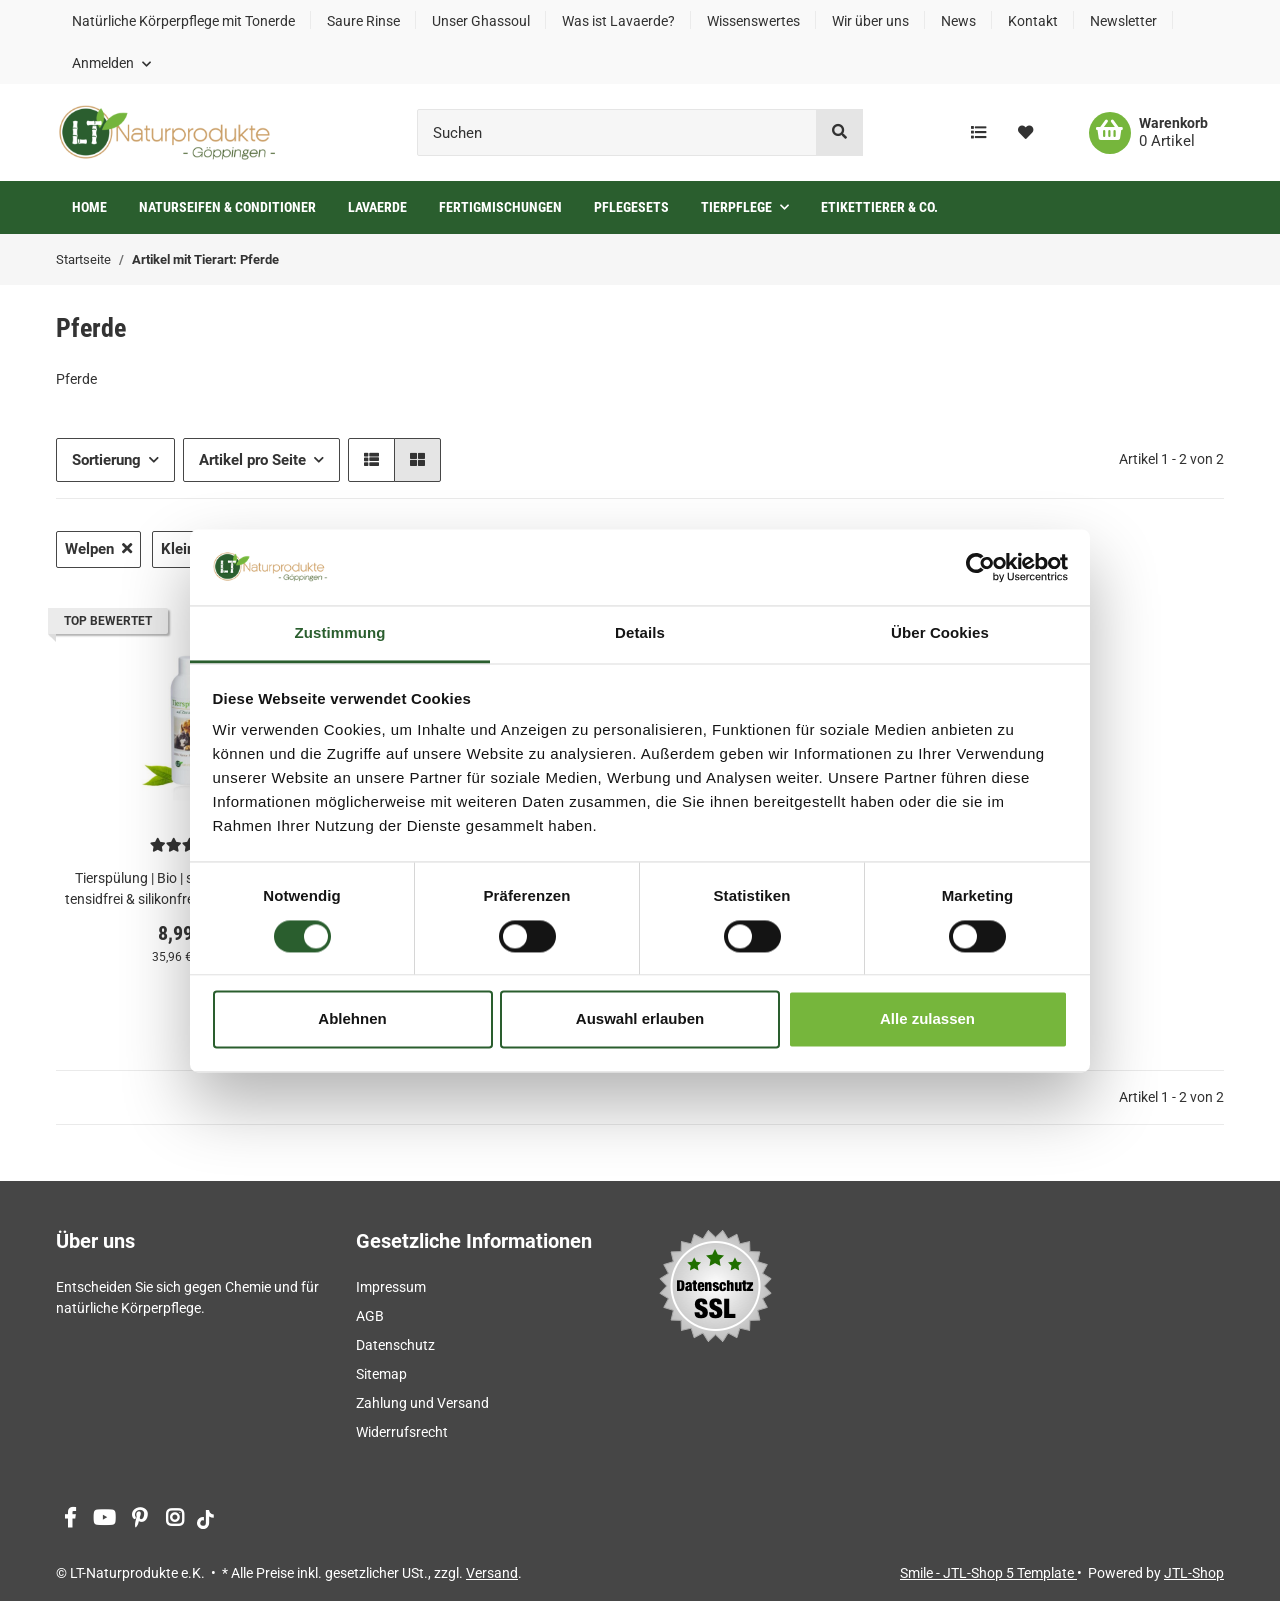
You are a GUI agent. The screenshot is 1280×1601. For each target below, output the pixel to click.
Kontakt (1033, 21)
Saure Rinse (363, 21)
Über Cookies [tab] (940, 633)
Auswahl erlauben (640, 1019)
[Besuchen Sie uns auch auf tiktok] (205, 1519)
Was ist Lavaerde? (618, 21)
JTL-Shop (1194, 1573)
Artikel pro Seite (252, 460)
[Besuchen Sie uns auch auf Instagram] (174, 1519)
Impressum (391, 1287)
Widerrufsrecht (402, 1432)
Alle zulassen (927, 1019)
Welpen (98, 549)
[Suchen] (617, 132)
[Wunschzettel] (1025, 133)
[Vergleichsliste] (978, 133)
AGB (370, 1316)
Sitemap (381, 1374)
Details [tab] (640, 633)
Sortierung (106, 460)
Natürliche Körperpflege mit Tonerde (183, 21)
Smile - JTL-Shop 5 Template (988, 1573)
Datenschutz (395, 1345)
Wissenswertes (753, 21)
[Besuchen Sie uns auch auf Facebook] (69, 1519)
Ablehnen (352, 1019)
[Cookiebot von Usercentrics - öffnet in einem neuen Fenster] (980, 567)
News (958, 21)
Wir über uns (870, 21)
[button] (111, 63)
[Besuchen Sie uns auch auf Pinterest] (139, 1519)
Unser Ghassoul (481, 21)
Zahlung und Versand (422, 1403)
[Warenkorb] (1148, 133)
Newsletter (1123, 21)
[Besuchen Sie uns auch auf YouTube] (104, 1519)
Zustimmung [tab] (340, 633)
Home (89, 207)
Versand (492, 1573)
